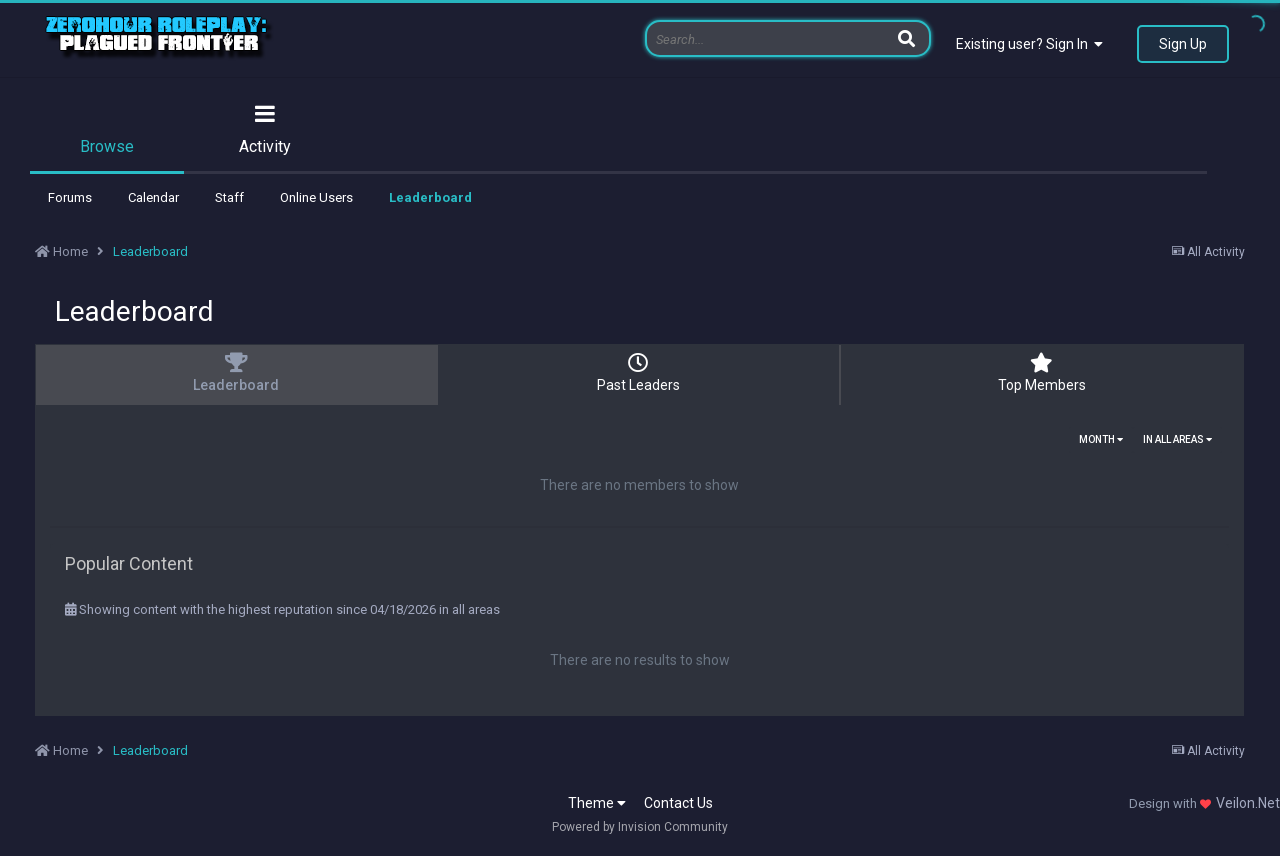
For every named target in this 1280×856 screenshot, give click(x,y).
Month (1101, 439)
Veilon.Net (1248, 803)
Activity (265, 146)
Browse (107, 146)
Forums (70, 197)
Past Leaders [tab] (638, 373)
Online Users (316, 197)
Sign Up (1183, 44)
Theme (597, 803)
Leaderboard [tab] (236, 373)
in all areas (1177, 439)
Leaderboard (430, 197)
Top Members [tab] (1042, 373)
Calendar (153, 197)
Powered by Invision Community (640, 827)
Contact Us (678, 803)
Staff (229, 197)
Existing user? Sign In (1029, 44)
